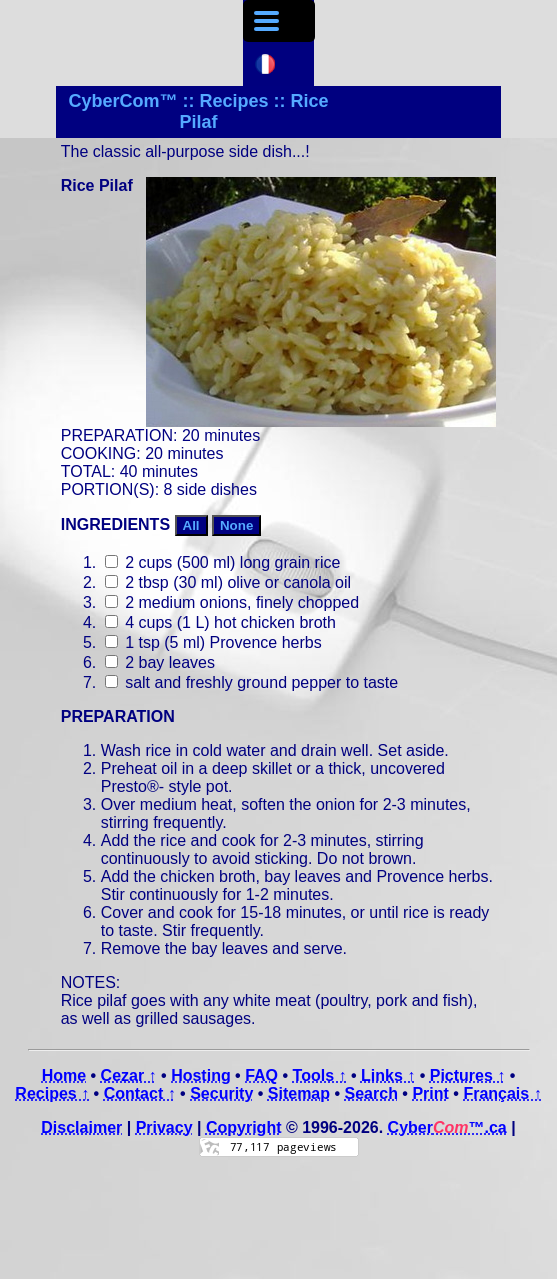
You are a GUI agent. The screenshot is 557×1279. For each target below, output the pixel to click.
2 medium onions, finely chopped (232, 602)
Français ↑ (502, 1093)
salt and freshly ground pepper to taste (252, 682)
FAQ (261, 1075)
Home (64, 1075)
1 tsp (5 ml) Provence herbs (213, 642)
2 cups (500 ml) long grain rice (223, 562)
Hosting (201, 1075)
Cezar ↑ (129, 1075)
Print (430, 1093)
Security (221, 1093)
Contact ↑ (140, 1093)
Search (371, 1093)
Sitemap (299, 1093)
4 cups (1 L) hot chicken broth (220, 622)
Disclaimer (81, 1127)
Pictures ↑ (468, 1075)
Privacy (164, 1127)
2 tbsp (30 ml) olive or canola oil (228, 582)
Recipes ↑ (52, 1093)
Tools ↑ (320, 1075)
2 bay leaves (160, 662)
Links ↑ (388, 1075)
